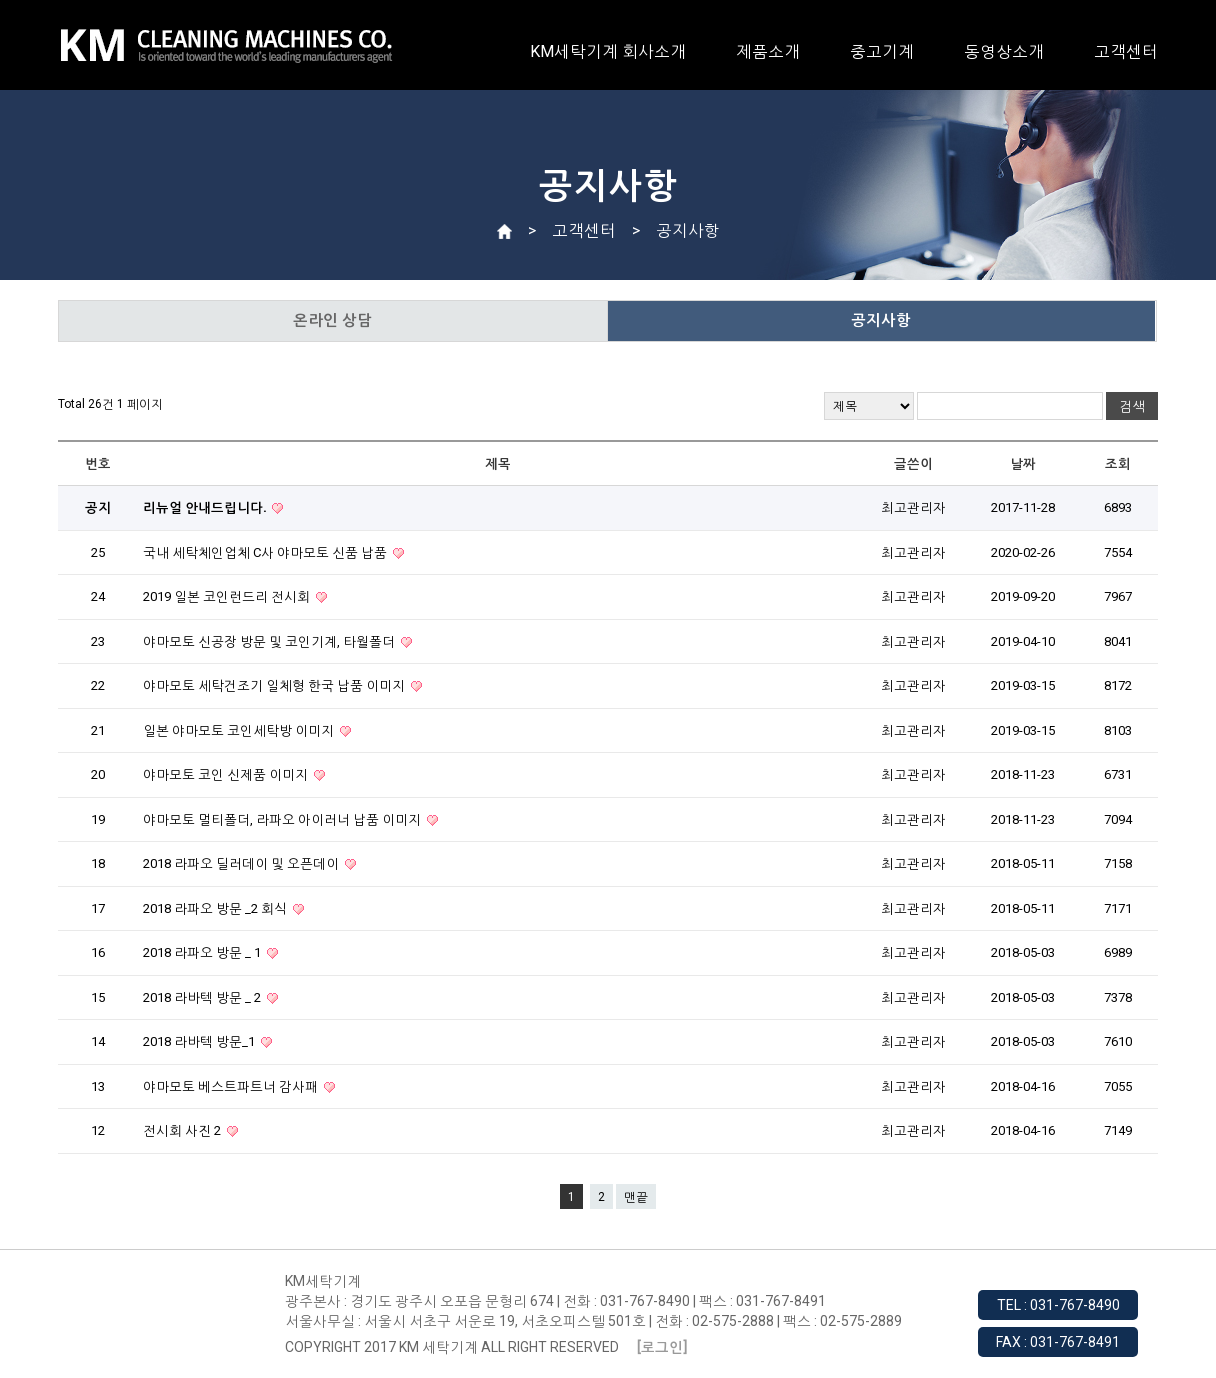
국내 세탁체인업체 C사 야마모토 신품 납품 (266, 552)
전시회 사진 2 (183, 1130)
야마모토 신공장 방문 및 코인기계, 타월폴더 (270, 641)
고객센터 (1126, 51)
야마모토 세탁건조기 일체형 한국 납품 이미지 (275, 685)
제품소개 (768, 51)
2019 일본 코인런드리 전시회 (228, 596)
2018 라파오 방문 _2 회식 (216, 908)
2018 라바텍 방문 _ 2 (203, 997)
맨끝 (636, 1197)
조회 (1118, 463)
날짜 (1023, 463)
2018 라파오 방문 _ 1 (203, 952)
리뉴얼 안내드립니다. (206, 507)
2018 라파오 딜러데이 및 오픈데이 (242, 863)
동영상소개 (1004, 51)
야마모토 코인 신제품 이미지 (227, 774)
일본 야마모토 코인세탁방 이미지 (240, 730)
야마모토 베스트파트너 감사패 (232, 1086)
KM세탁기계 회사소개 (608, 51)
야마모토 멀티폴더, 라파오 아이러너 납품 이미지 (283, 819)
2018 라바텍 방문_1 (200, 1041)
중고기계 (882, 51)
